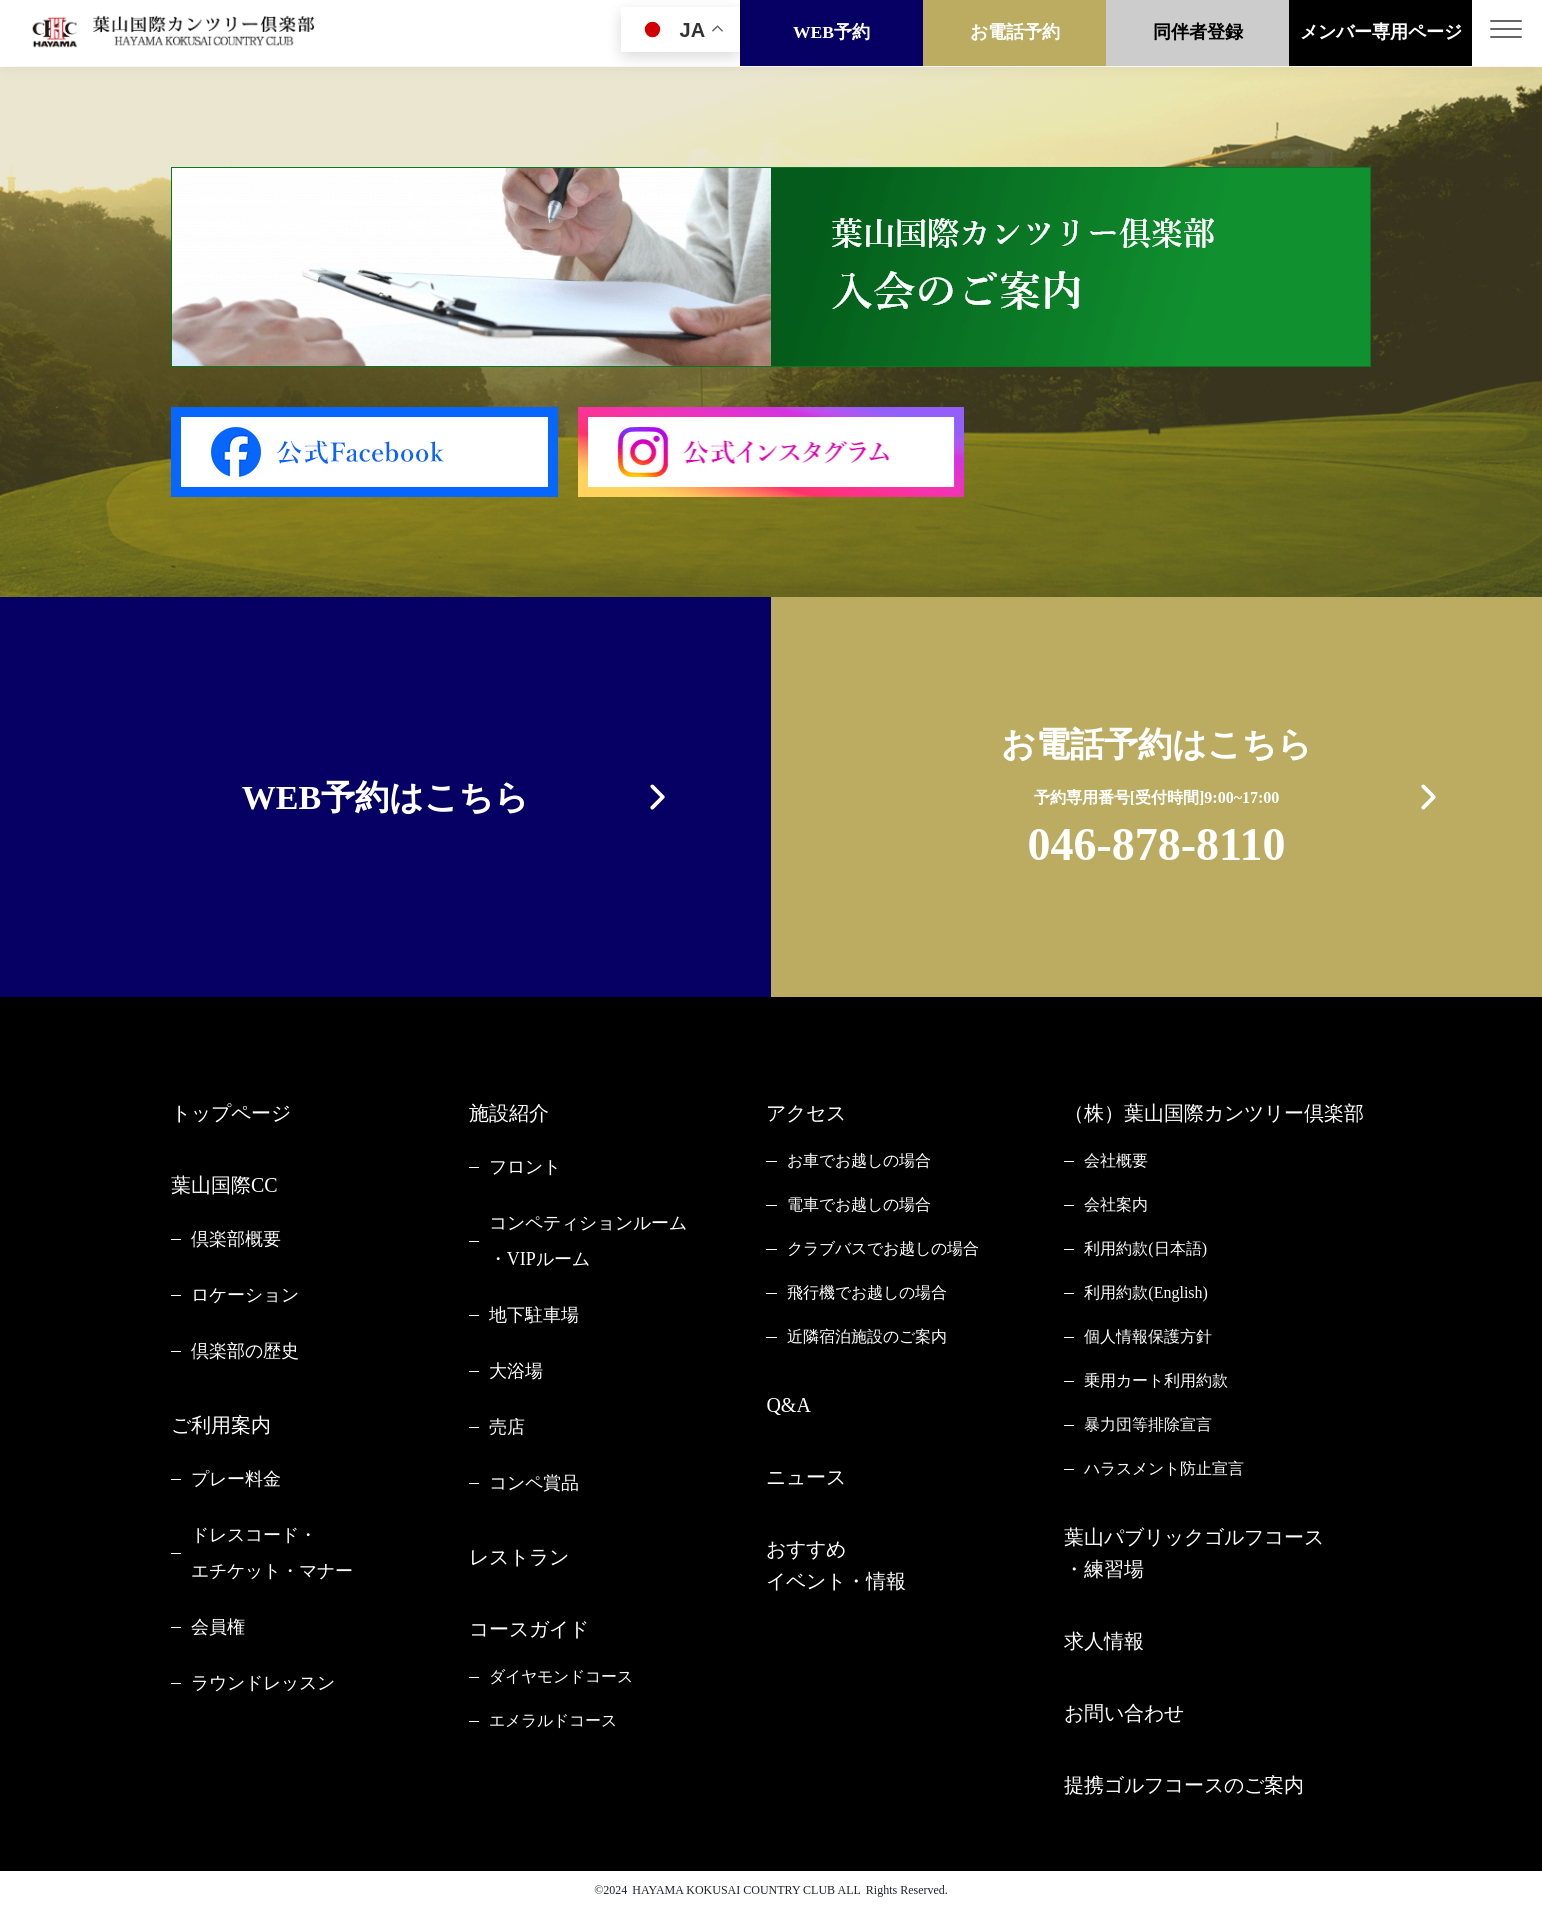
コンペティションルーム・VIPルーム (588, 1241)
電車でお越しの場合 (859, 1204)
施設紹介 (509, 1113)
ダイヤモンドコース (561, 1676)
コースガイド (529, 1629)
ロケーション (245, 1295)
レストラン (519, 1557)
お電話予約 (1015, 33)
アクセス (806, 1113)
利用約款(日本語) (1145, 1248)
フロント (525, 1167)
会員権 (218, 1627)
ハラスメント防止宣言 (1164, 1468)
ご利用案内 (221, 1425)
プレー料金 (236, 1479)
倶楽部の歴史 (245, 1351)
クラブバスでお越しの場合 (883, 1248)
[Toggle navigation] (1507, 33)
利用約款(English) (1146, 1292)
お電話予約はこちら (1156, 801)
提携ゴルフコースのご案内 (1184, 1785)
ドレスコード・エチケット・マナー (272, 1553)
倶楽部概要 (236, 1239)
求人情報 (1104, 1641)
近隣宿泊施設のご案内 (867, 1336)
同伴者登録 (1198, 33)
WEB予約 (831, 33)
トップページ (231, 1113)
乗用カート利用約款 (1156, 1380)
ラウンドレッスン (263, 1683)
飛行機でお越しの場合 (867, 1292)
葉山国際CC (224, 1185)
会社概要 (1116, 1160)
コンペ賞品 (534, 1483)
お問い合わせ (1124, 1713)
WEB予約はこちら (385, 797)
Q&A (788, 1405)
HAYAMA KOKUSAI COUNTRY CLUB (733, 1890)
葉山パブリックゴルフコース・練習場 (1194, 1553)
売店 (507, 1427)
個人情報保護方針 (1148, 1336)
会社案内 (1116, 1204)
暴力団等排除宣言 (1148, 1424)
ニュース (806, 1477)
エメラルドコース (553, 1720)
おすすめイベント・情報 (836, 1565)
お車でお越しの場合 (859, 1160)
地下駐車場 (534, 1315)
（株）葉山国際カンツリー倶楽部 (1214, 1113)
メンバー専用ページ (1381, 33)
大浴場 (516, 1371)
